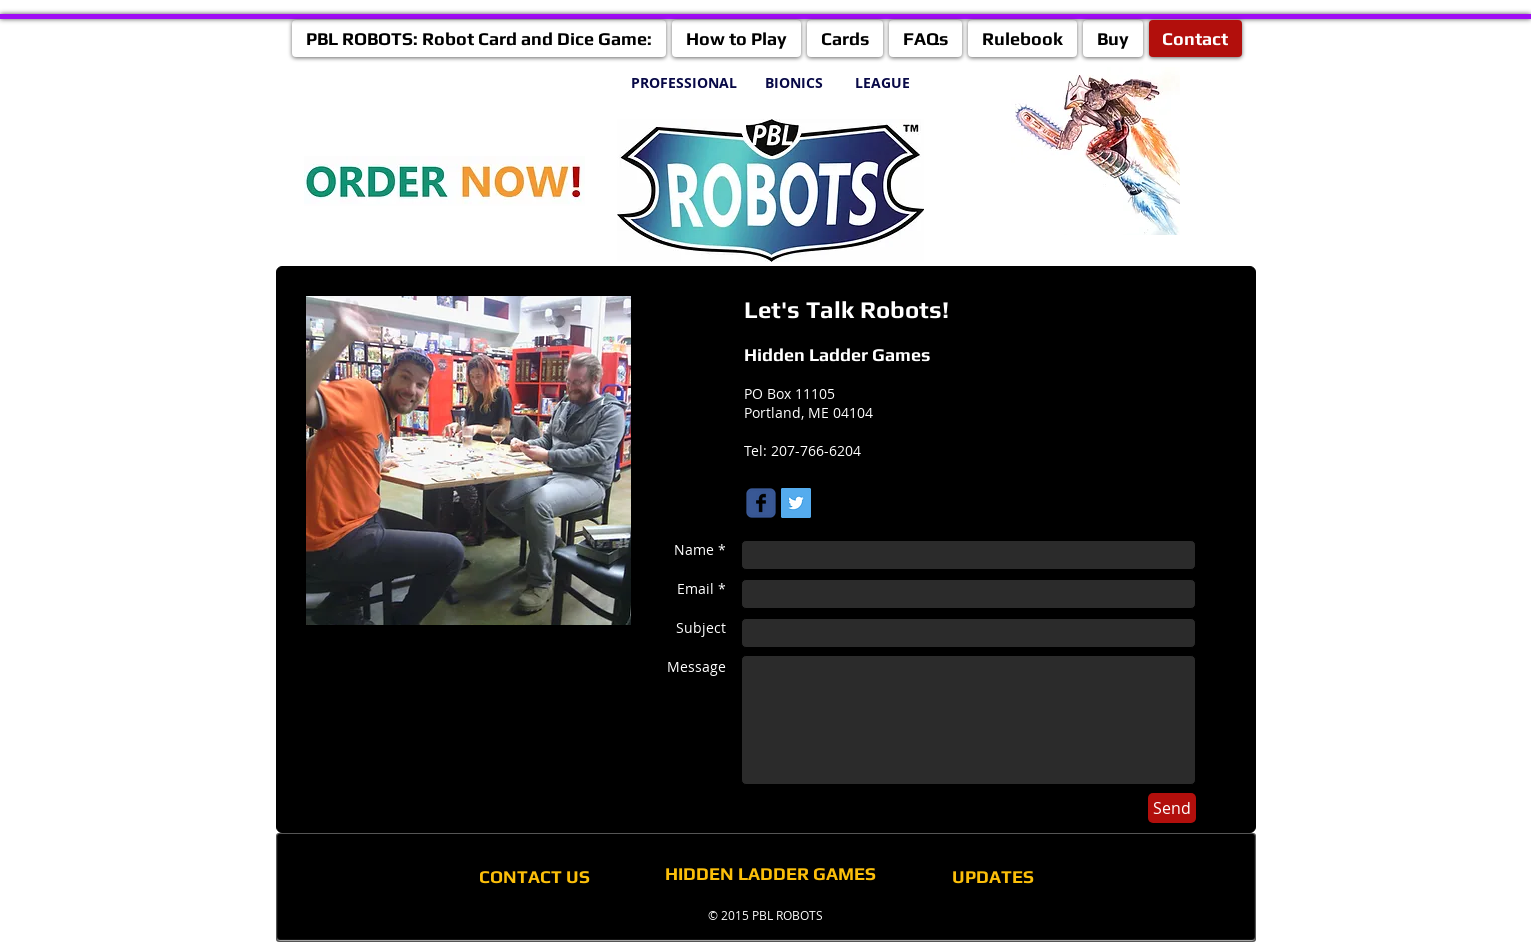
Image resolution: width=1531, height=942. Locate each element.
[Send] (1172, 808)
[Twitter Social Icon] (796, 503)
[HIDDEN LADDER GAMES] (771, 873)
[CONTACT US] (535, 877)
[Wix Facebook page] (761, 503)
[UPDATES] (993, 877)
